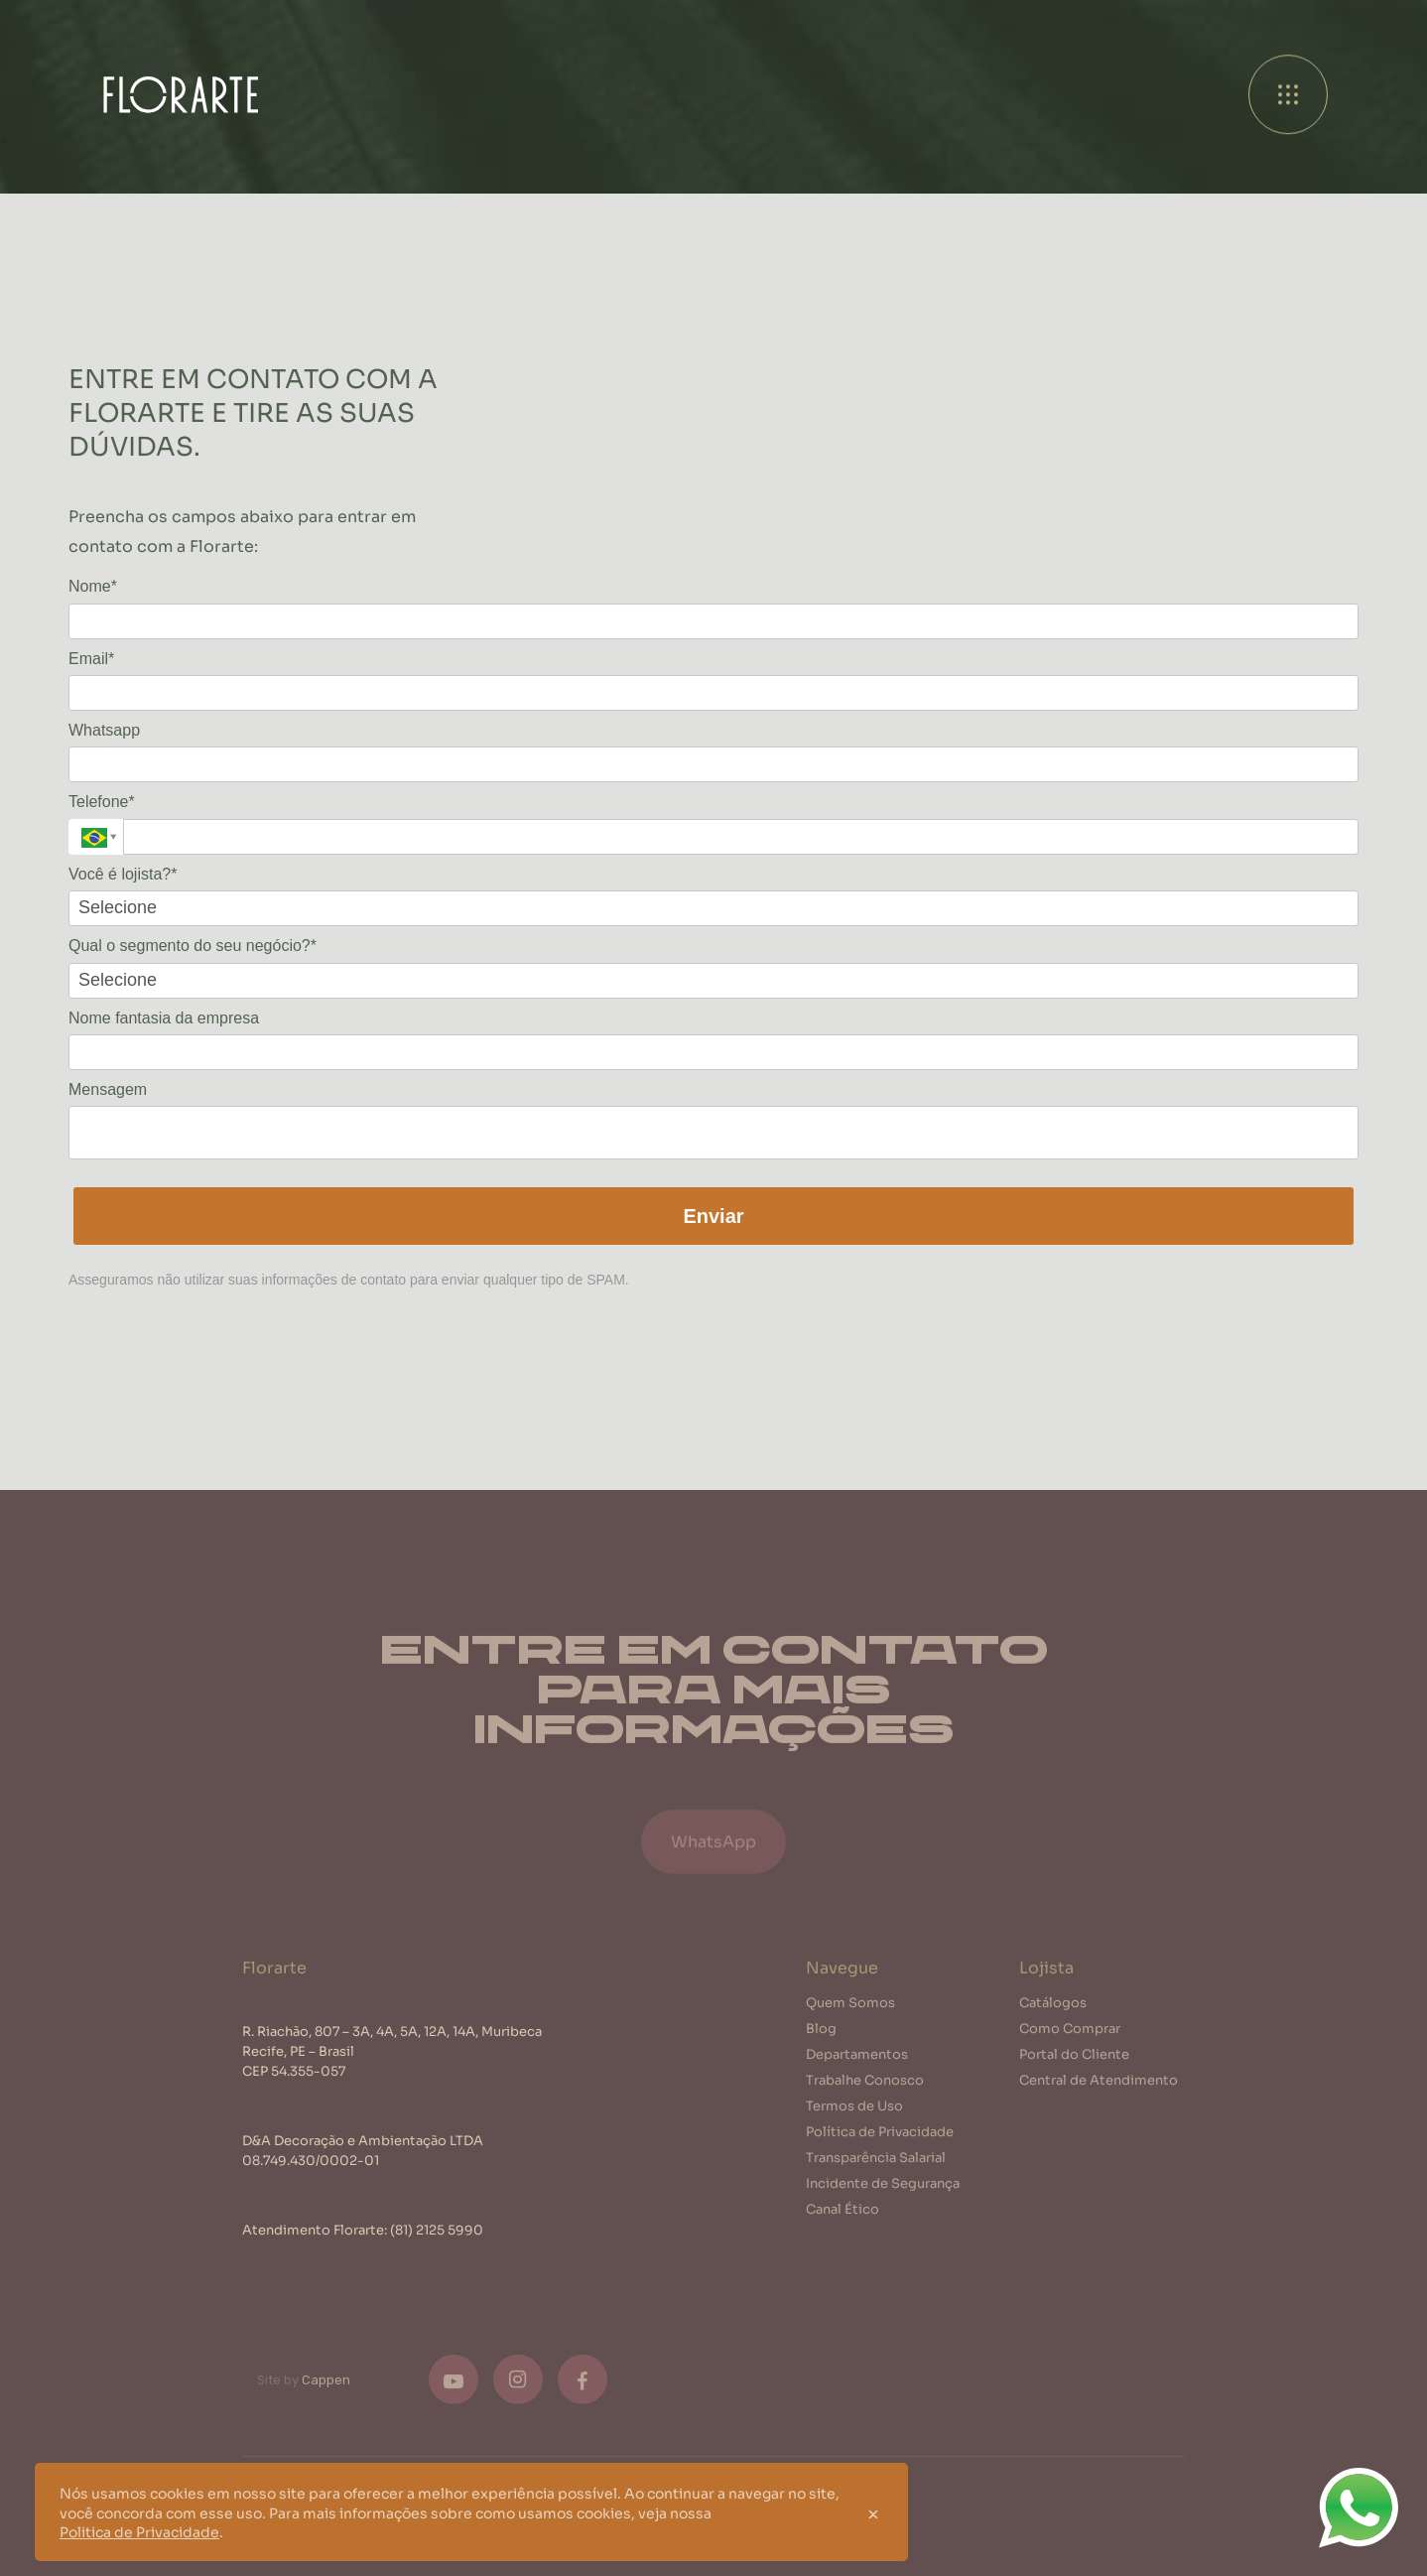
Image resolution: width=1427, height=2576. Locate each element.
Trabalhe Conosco (865, 2086)
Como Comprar (1069, 2034)
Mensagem (107, 1089)
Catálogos (1053, 2008)
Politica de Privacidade (139, 2531)
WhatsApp (713, 1853)
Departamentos (857, 2060)
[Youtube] (453, 2386)
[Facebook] (582, 2386)
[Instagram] (518, 2386)
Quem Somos (850, 2008)
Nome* (92, 586)
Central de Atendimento (1098, 2086)
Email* (91, 658)
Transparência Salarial (876, 2163)
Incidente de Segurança (883, 2189)
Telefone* (101, 801)
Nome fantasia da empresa (163, 1018)
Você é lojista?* (122, 874)
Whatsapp (104, 730)
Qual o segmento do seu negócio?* (192, 945)
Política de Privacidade (880, 2137)
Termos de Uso (854, 2111)
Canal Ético (842, 2215)
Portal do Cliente (1074, 2060)
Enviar (713, 1216)
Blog (821, 2034)
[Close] (873, 2512)
